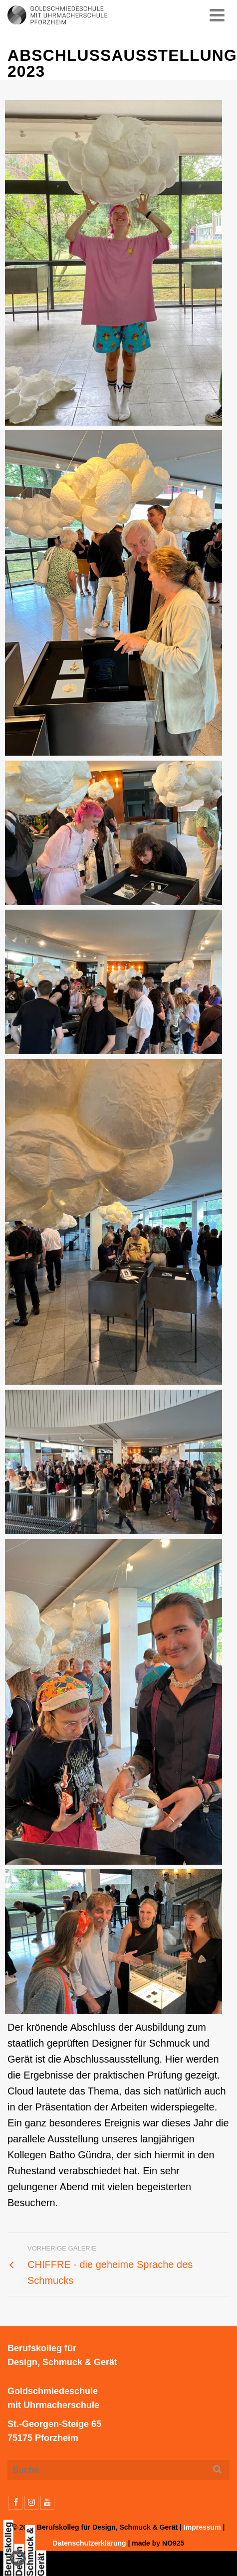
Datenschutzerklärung (89, 2543)
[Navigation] (217, 15)
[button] (18, 2558)
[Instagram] (31, 2503)
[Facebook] (15, 2503)
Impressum (202, 2527)
